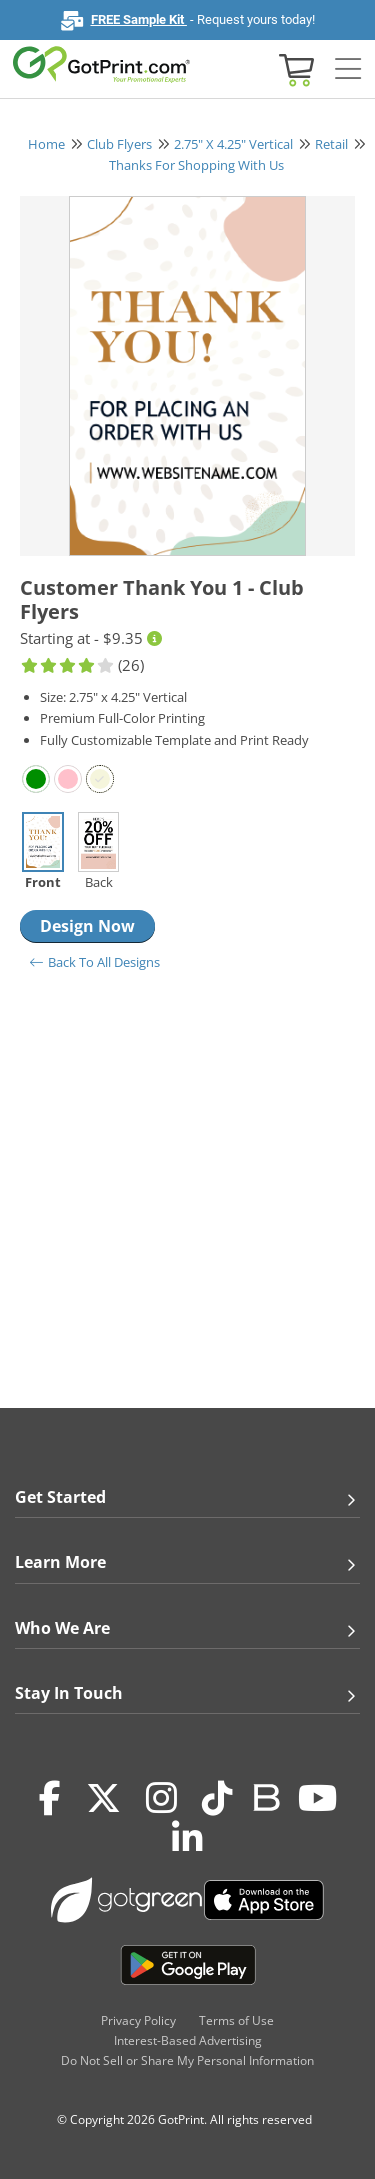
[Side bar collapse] (348, 69)
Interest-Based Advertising (188, 2040)
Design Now (87, 926)
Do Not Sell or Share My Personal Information (187, 2060)
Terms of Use (236, 2020)
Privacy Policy (138, 2020)
